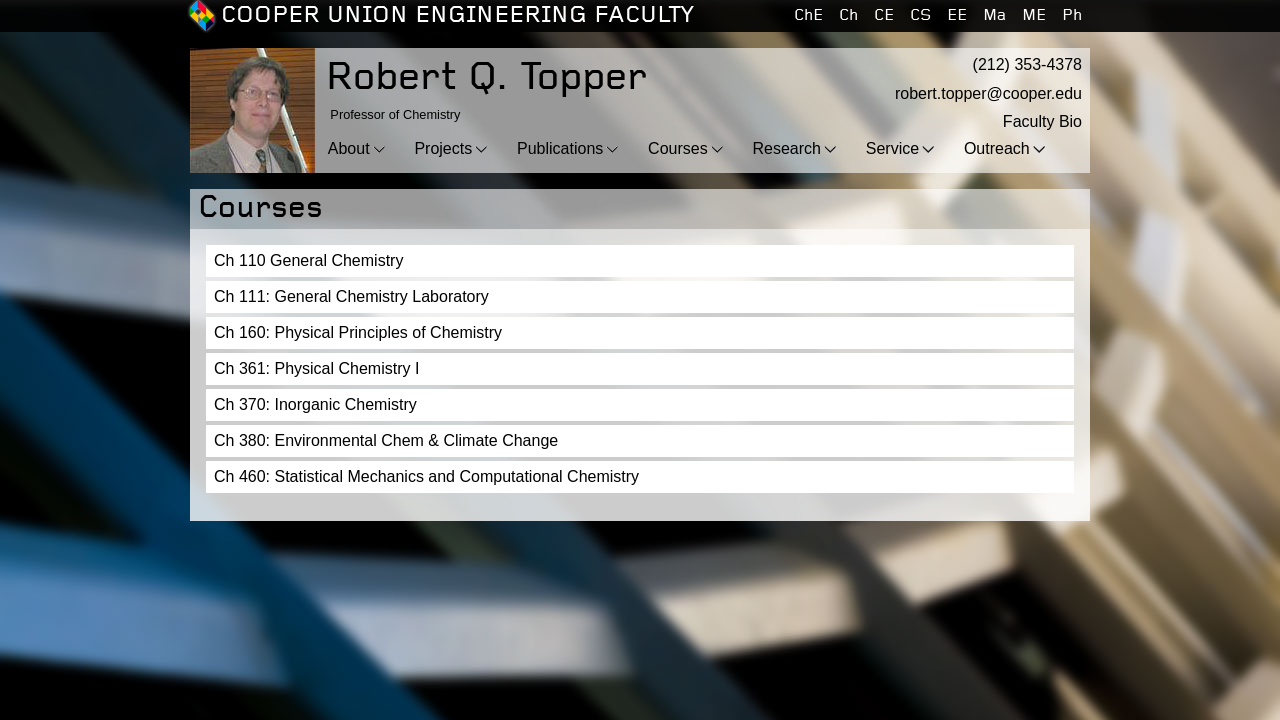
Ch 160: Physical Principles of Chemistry (358, 332)
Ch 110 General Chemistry (308, 260)
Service (892, 148)
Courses (678, 148)
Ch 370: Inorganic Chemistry (315, 404)
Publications (560, 148)
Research (786, 148)
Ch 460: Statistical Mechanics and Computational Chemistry (426, 476)
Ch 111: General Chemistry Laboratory (351, 296)
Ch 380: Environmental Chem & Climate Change (386, 440)
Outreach (997, 148)
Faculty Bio (1042, 121)
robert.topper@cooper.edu (988, 93)
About (349, 148)
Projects (443, 148)
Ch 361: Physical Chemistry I (316, 368)
